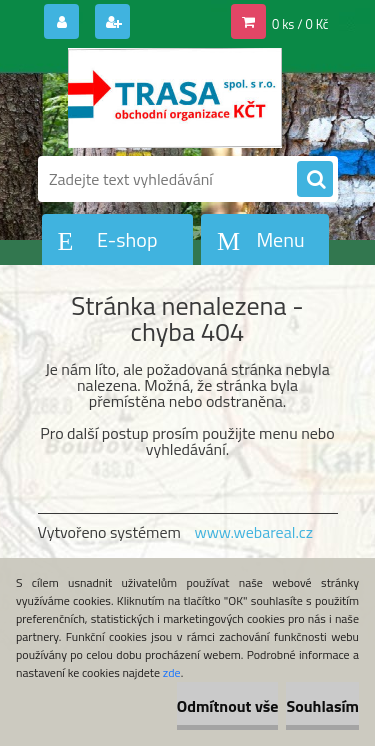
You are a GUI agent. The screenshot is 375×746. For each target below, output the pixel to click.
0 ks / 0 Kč (300, 24)
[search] (315, 180)
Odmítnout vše (228, 706)
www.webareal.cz (253, 532)
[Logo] (175, 98)
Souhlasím (322, 706)
